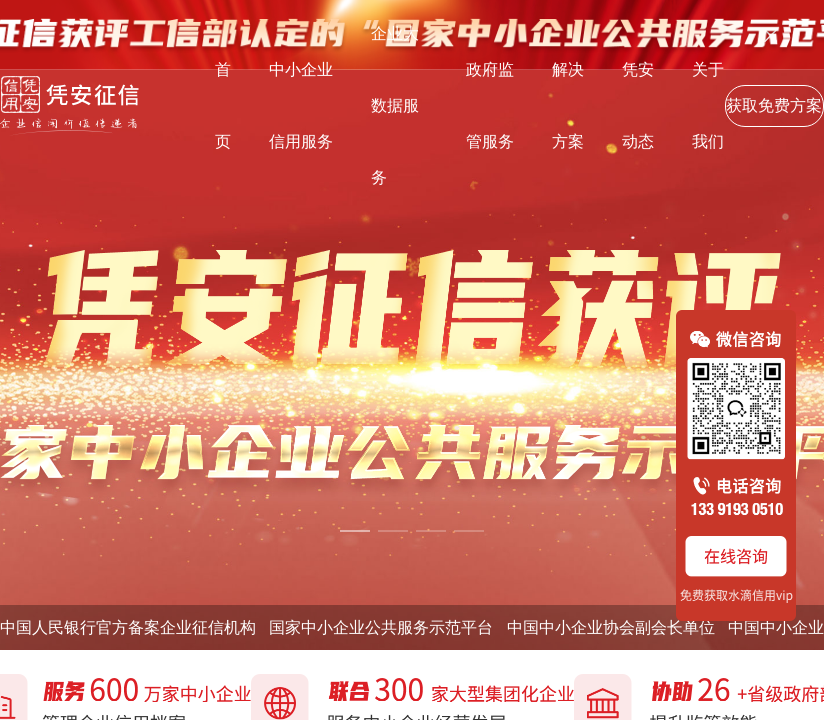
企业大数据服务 (395, 105)
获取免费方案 (774, 105)
